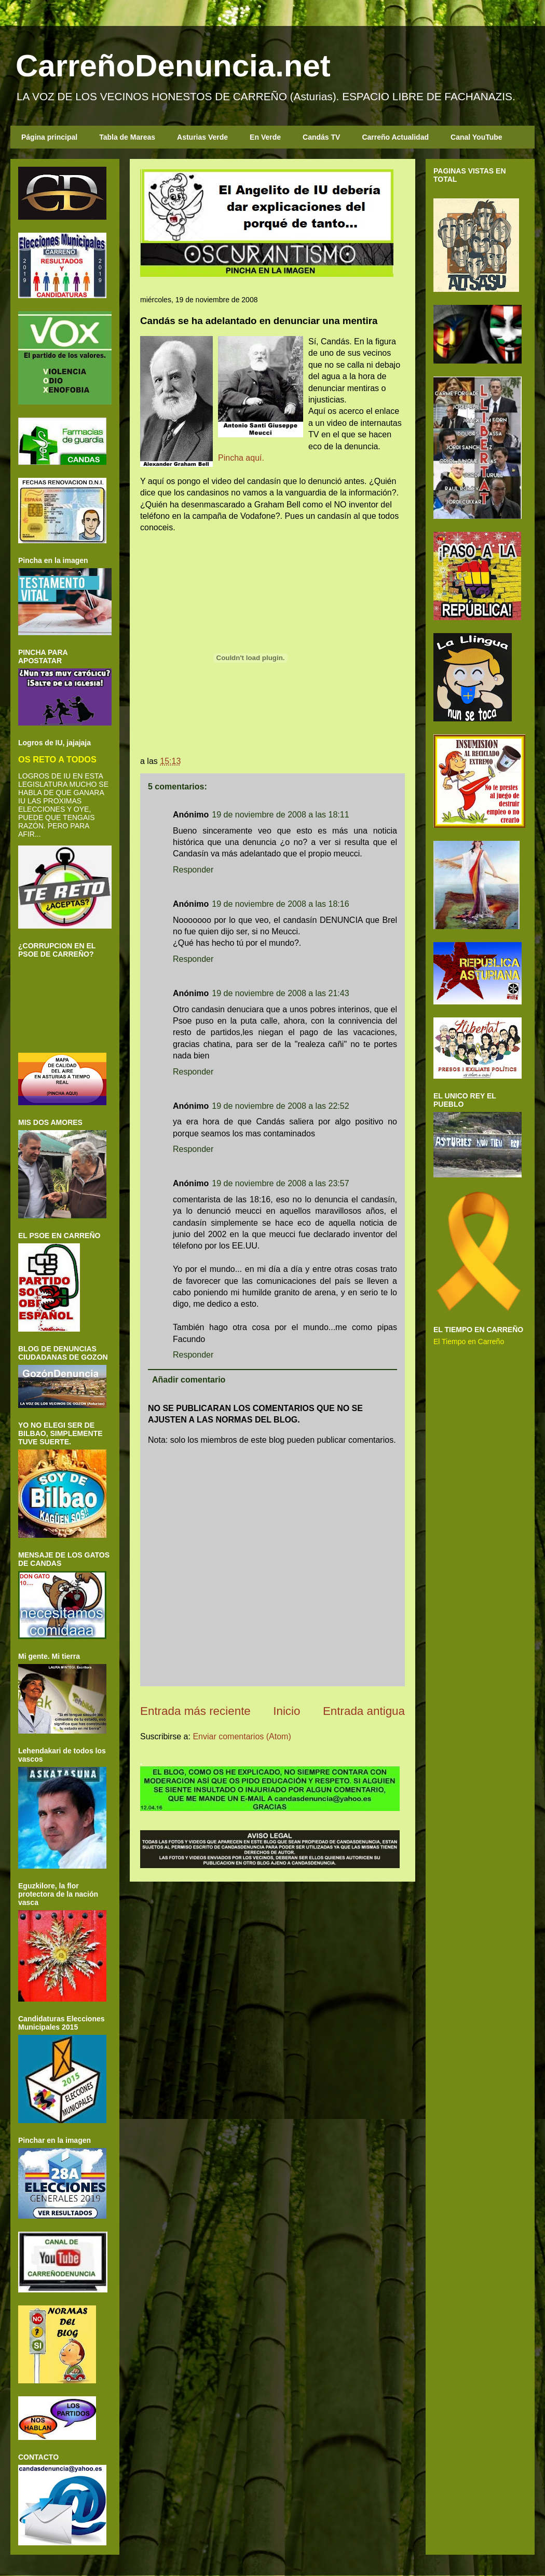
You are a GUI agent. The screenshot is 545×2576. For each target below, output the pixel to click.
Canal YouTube (476, 137)
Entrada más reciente (195, 1711)
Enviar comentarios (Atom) (242, 1736)
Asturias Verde (202, 137)
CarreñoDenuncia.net (173, 65)
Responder (193, 869)
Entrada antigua (364, 1711)
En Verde (265, 137)
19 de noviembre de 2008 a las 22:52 (280, 1106)
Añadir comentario (188, 1379)
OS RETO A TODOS (57, 759)
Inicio (286, 1711)
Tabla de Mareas (127, 137)
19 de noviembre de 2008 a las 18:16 (280, 904)
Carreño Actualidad (395, 137)
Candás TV (321, 137)
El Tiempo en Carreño (468, 1341)
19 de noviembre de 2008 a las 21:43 (280, 993)
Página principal (49, 137)
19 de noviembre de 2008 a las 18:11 (280, 814)
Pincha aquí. (241, 457)
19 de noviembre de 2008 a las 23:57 (280, 1183)
